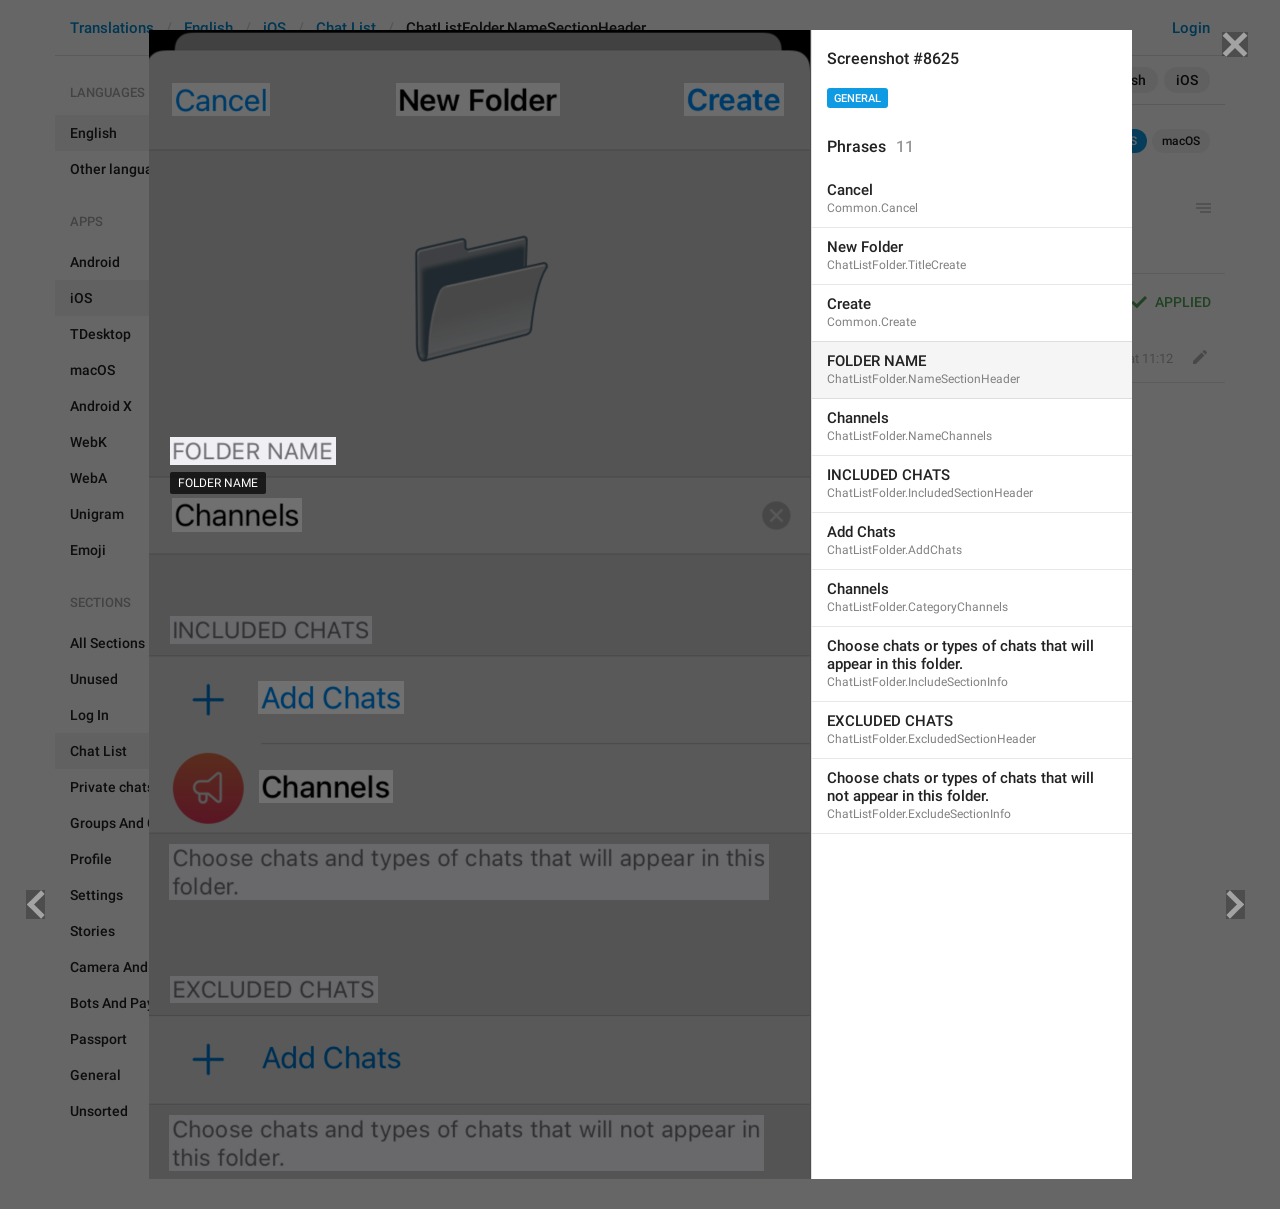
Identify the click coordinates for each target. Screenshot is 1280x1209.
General (857, 98)
